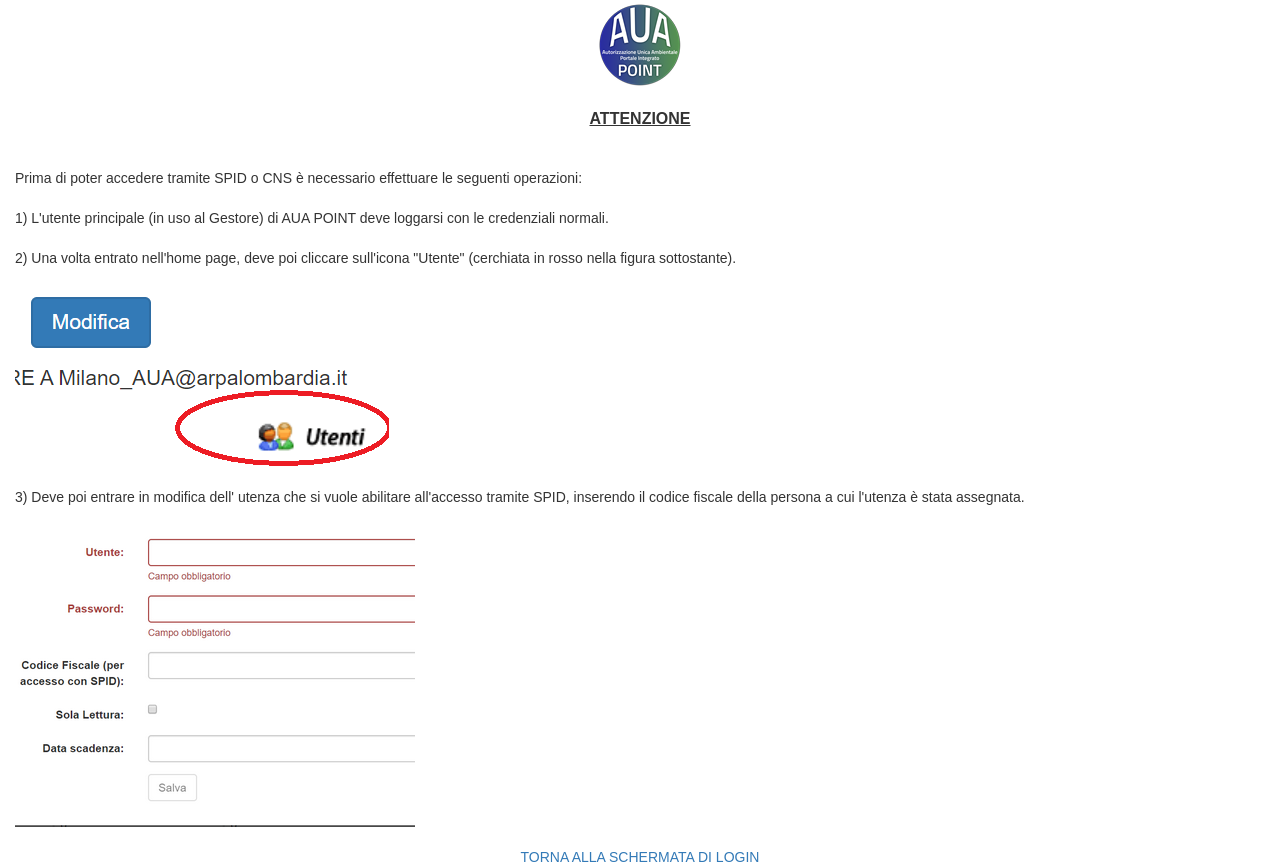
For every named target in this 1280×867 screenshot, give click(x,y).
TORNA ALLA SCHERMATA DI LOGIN (640, 857)
